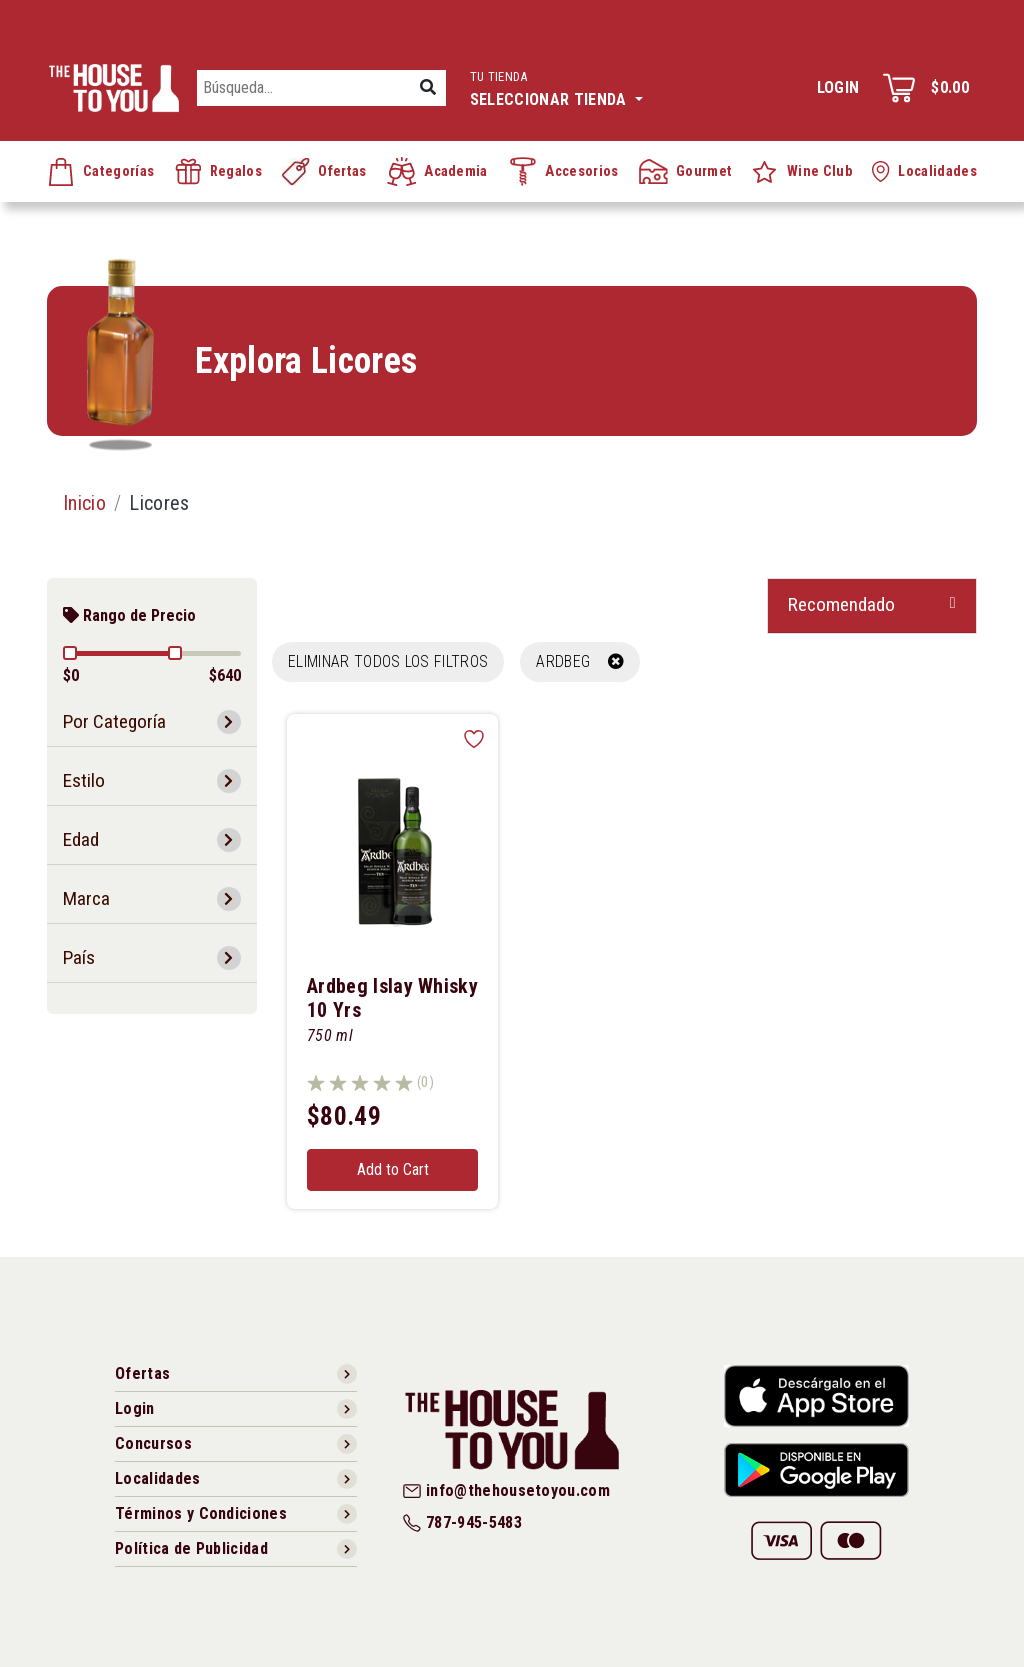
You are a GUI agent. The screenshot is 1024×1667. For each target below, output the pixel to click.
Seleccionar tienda (556, 86)
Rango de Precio (129, 615)
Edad (81, 839)
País (79, 957)
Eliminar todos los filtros (388, 661)
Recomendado (841, 604)
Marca (86, 898)
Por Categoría (114, 721)
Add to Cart (393, 1169)
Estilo (84, 780)
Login (838, 87)
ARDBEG (580, 661)
